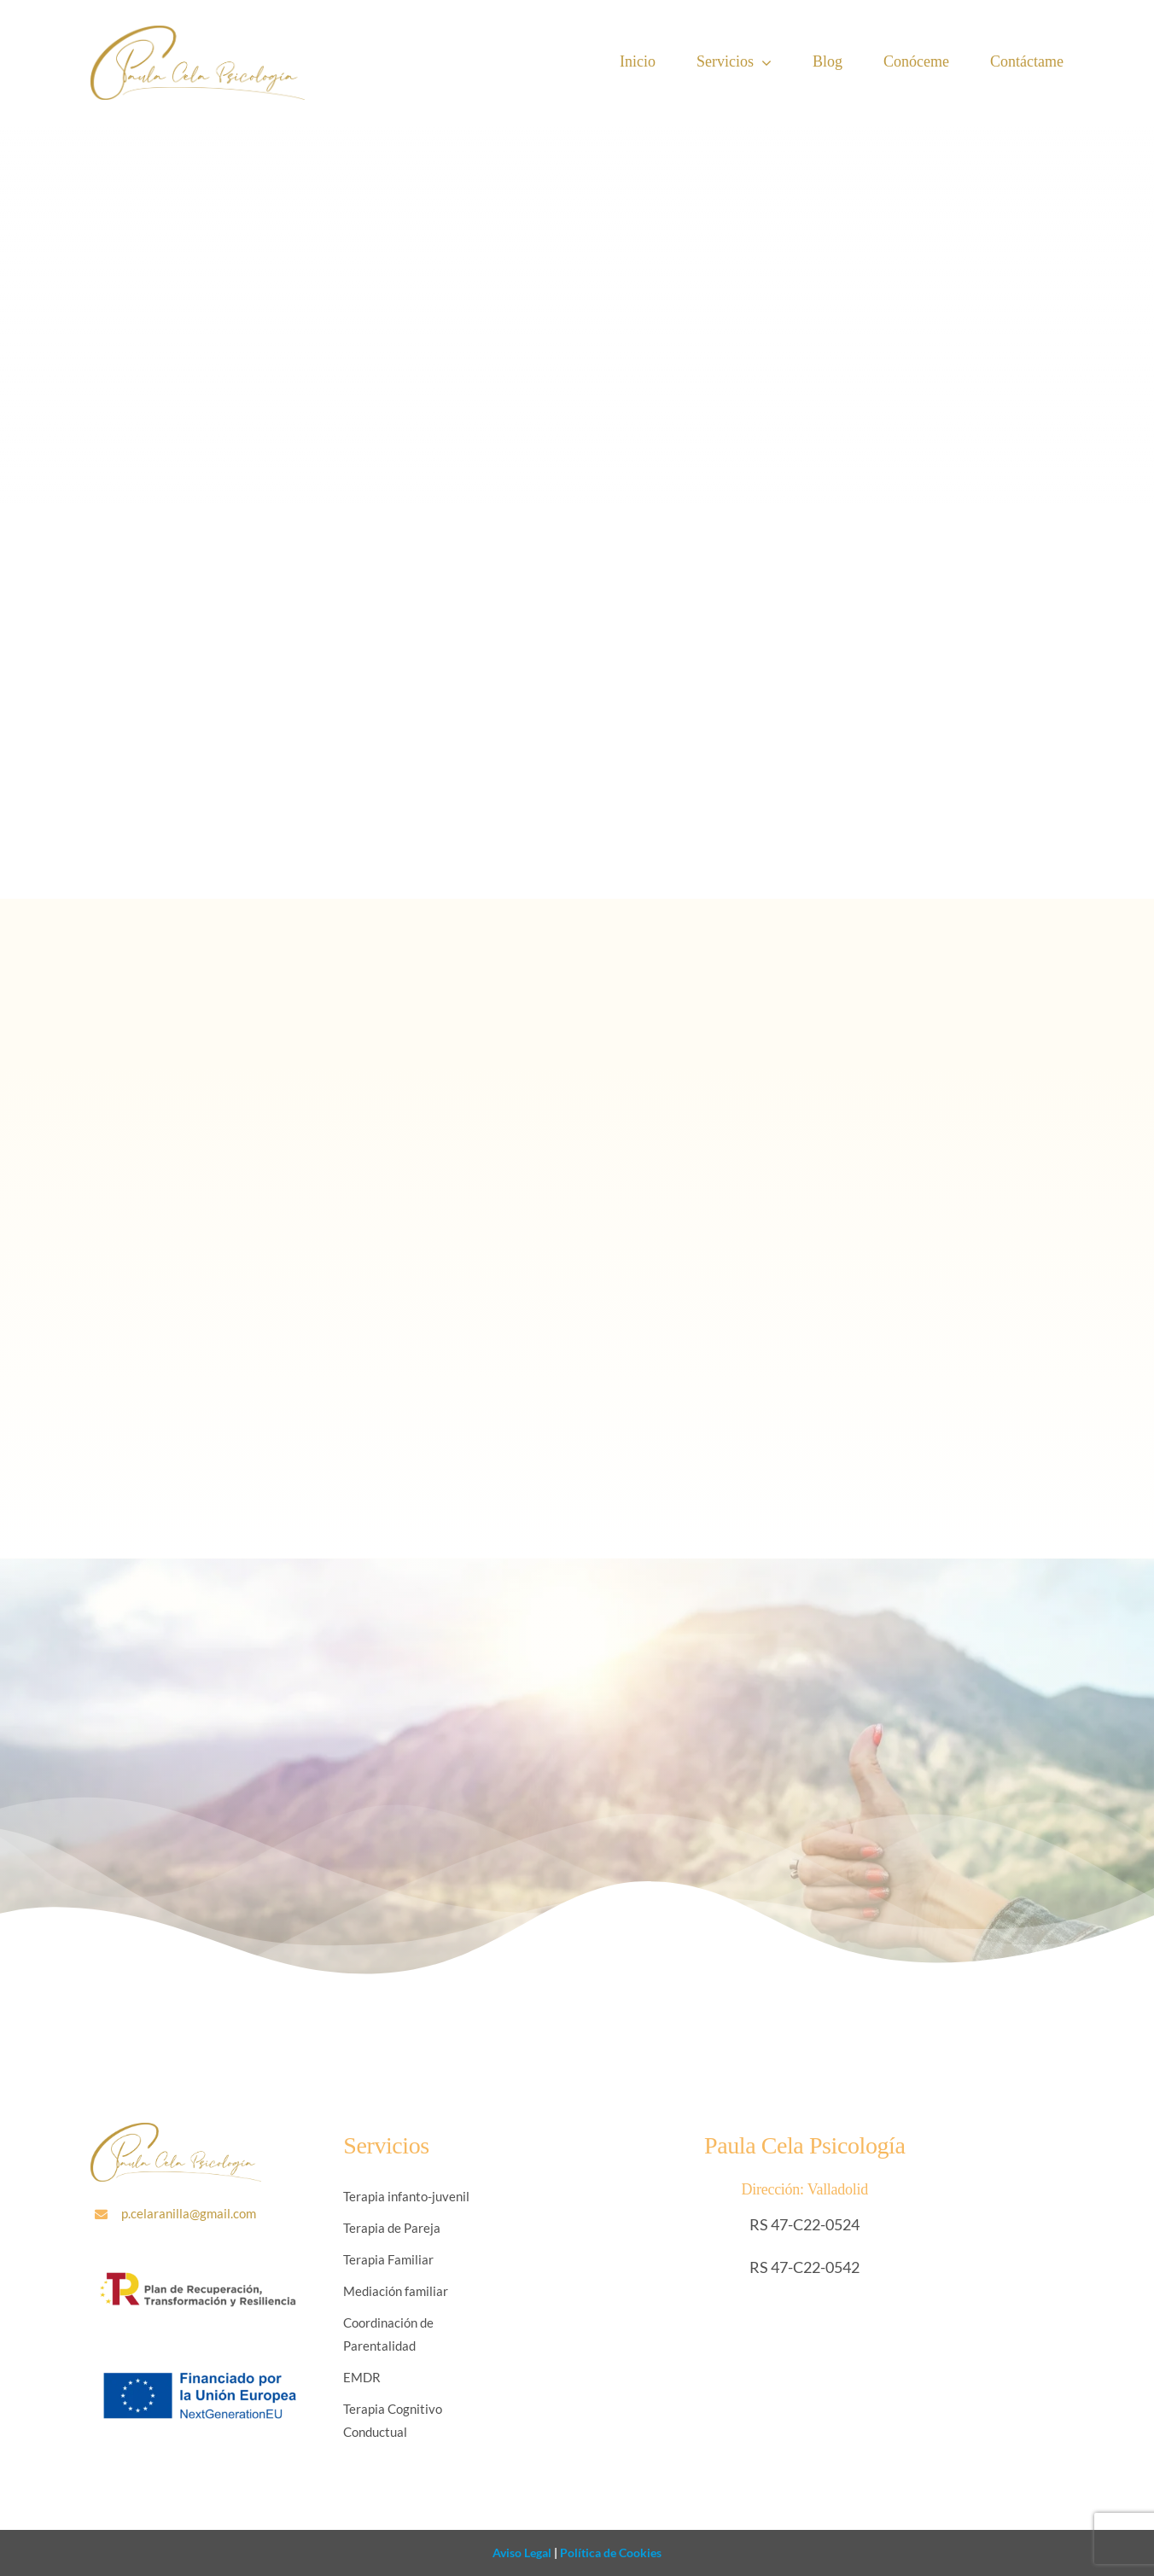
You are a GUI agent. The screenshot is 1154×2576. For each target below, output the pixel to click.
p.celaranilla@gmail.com (188, 2213)
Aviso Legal (521, 2552)
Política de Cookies (609, 2552)
